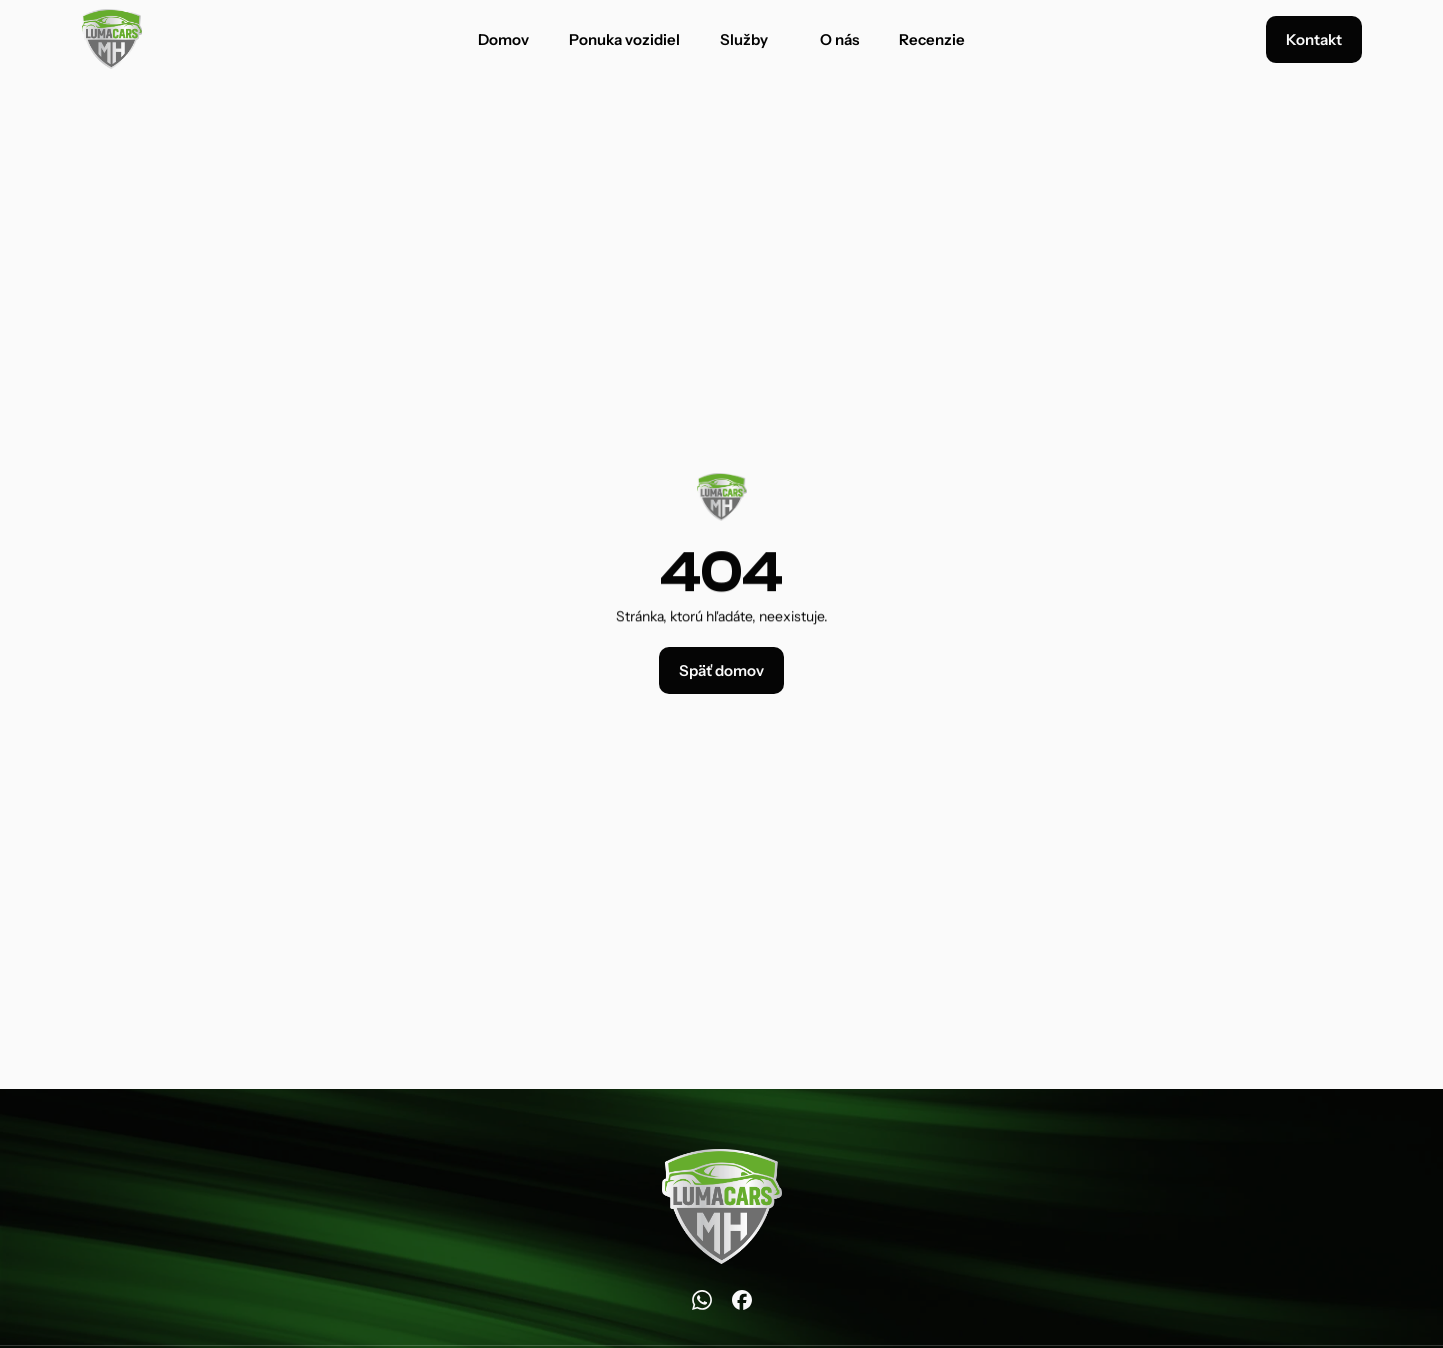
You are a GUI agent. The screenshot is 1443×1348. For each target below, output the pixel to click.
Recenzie (932, 39)
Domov (503, 39)
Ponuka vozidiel (624, 39)
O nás (839, 39)
